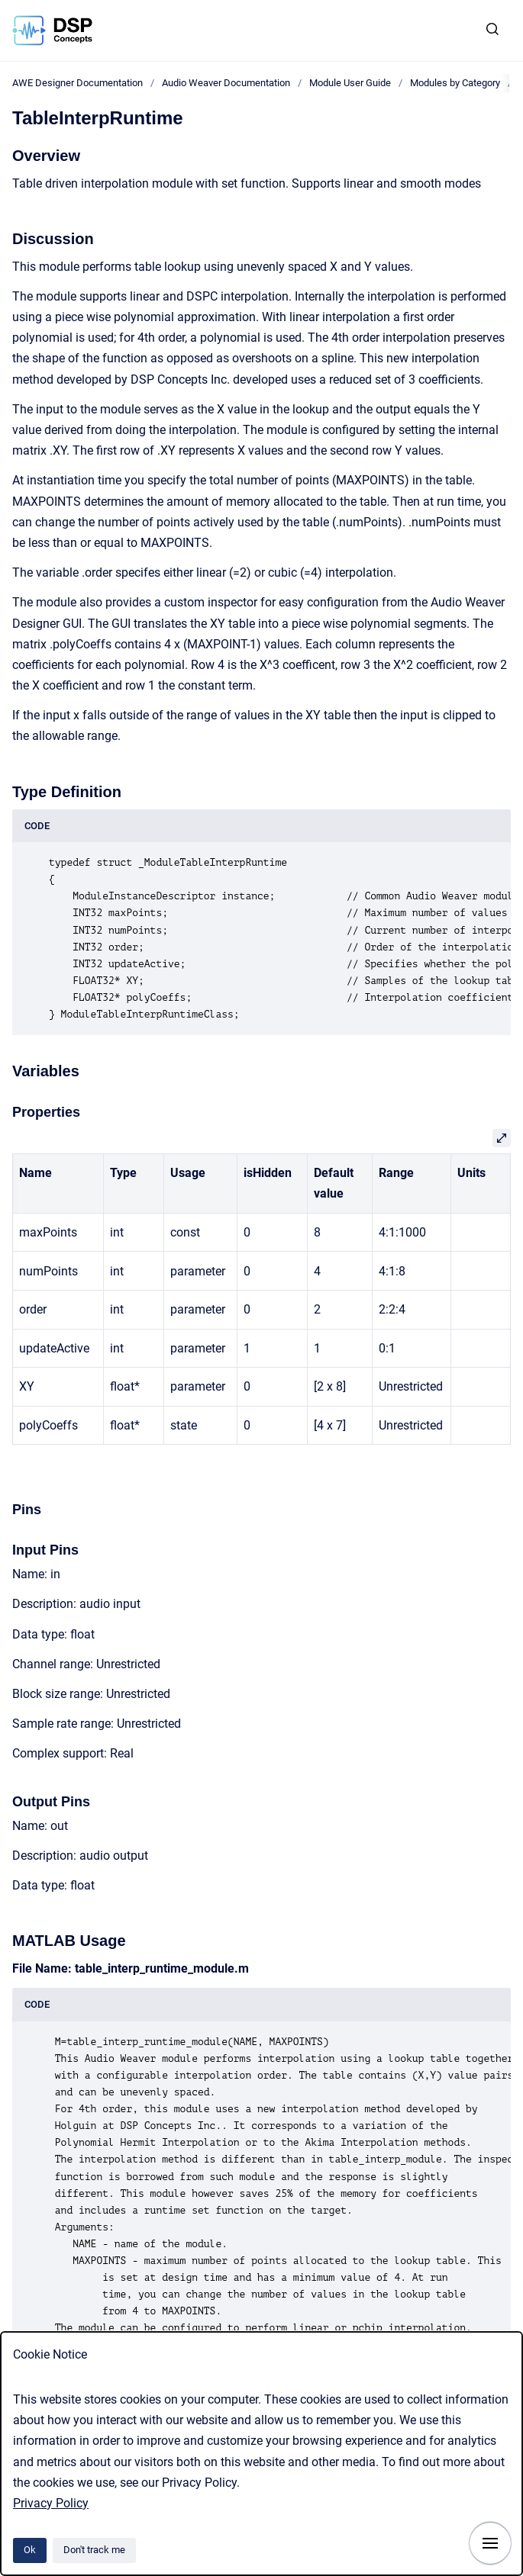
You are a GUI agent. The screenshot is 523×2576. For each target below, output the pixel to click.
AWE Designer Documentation (77, 82)
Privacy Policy (51, 2503)
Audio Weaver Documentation (226, 82)
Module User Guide (350, 82)
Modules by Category (455, 82)
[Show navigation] (490, 2543)
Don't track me (94, 2549)
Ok (30, 2549)
